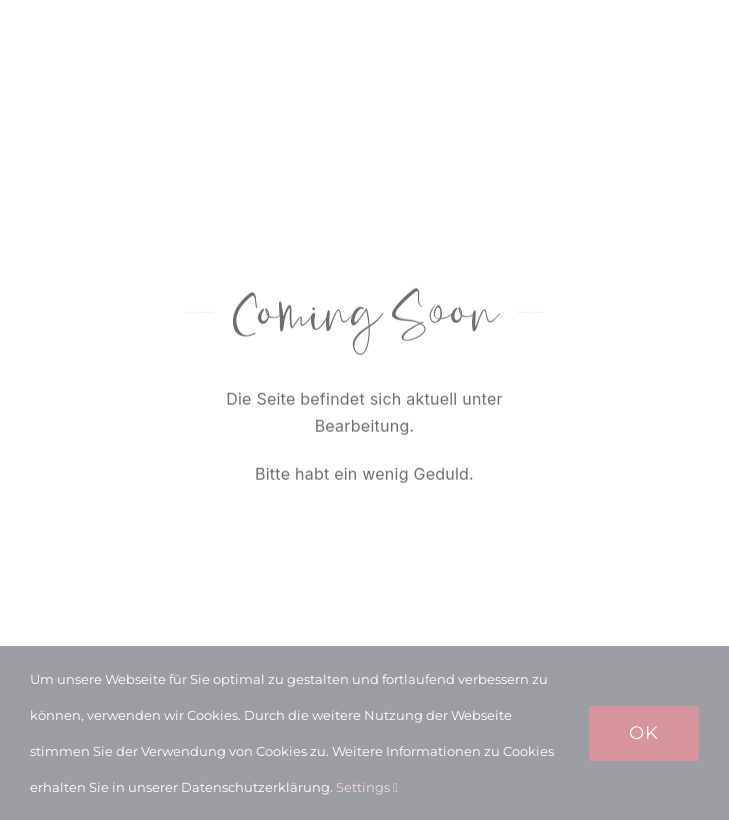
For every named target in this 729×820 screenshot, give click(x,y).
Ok (644, 733)
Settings (367, 787)
